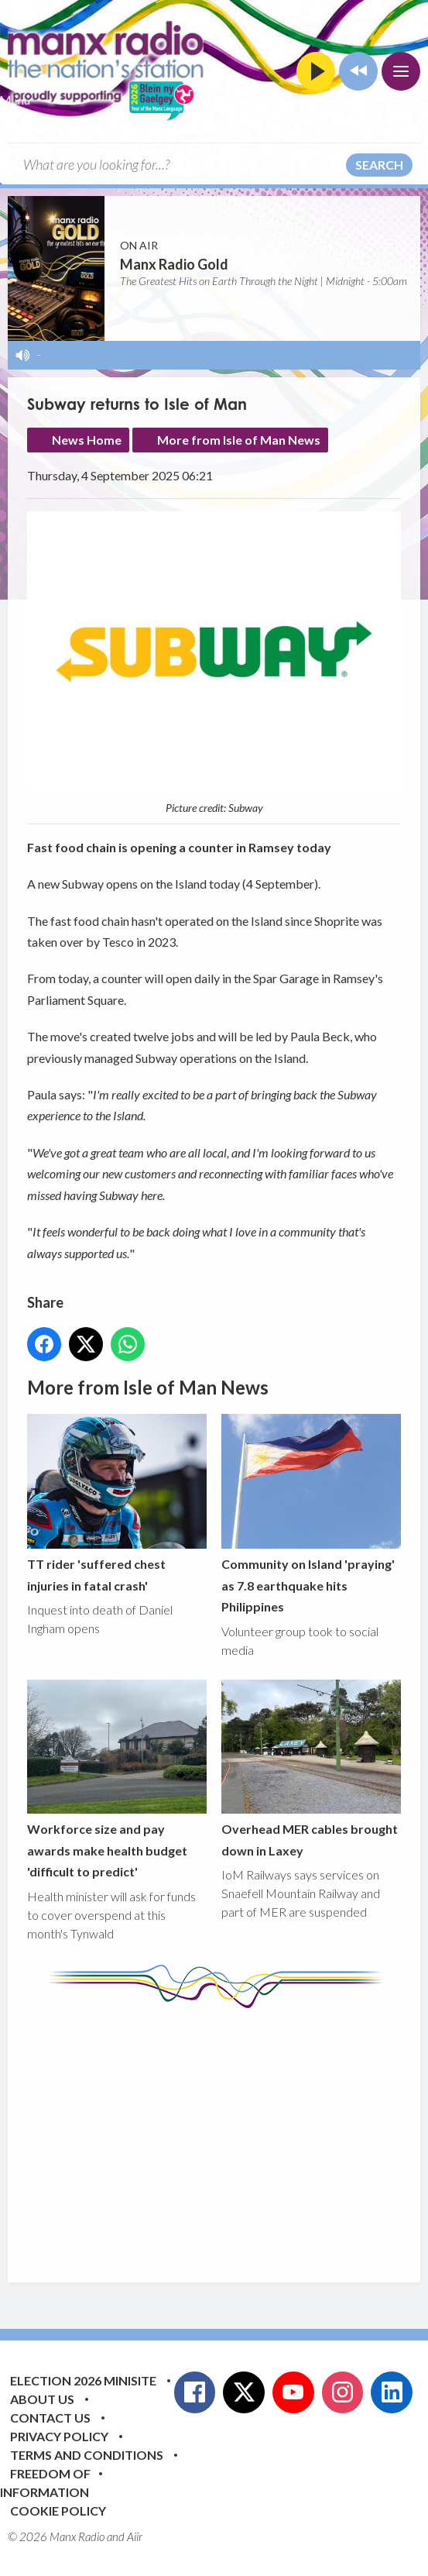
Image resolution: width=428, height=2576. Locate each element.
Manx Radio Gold (174, 264)
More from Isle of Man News (238, 439)
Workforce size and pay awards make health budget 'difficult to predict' (117, 1780)
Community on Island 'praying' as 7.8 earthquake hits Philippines (311, 1515)
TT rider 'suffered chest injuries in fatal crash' (117, 1504)
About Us (42, 2399)
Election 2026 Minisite (83, 2380)
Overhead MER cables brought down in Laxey (311, 1769)
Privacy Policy (59, 2436)
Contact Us (50, 2417)
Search (379, 164)
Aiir (134, 2536)
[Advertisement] (227, 2133)
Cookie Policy (58, 2510)
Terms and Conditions (86, 2454)
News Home (87, 439)
